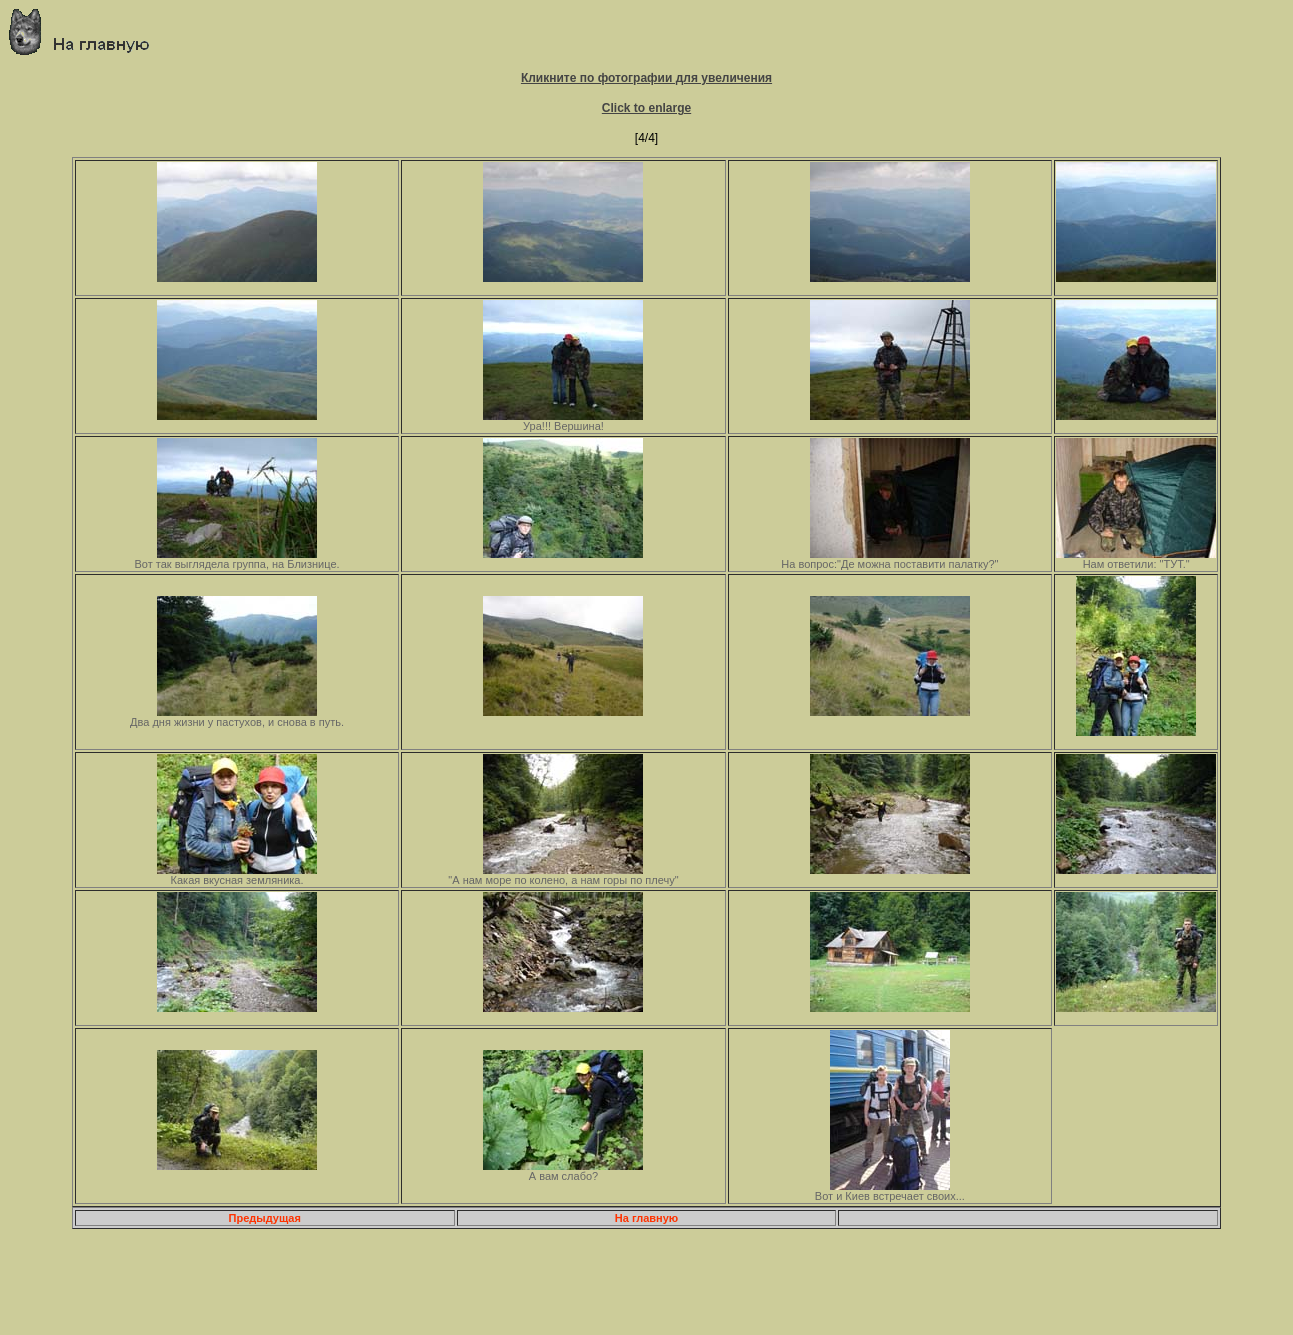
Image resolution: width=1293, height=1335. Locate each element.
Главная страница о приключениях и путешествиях (86, 31)
